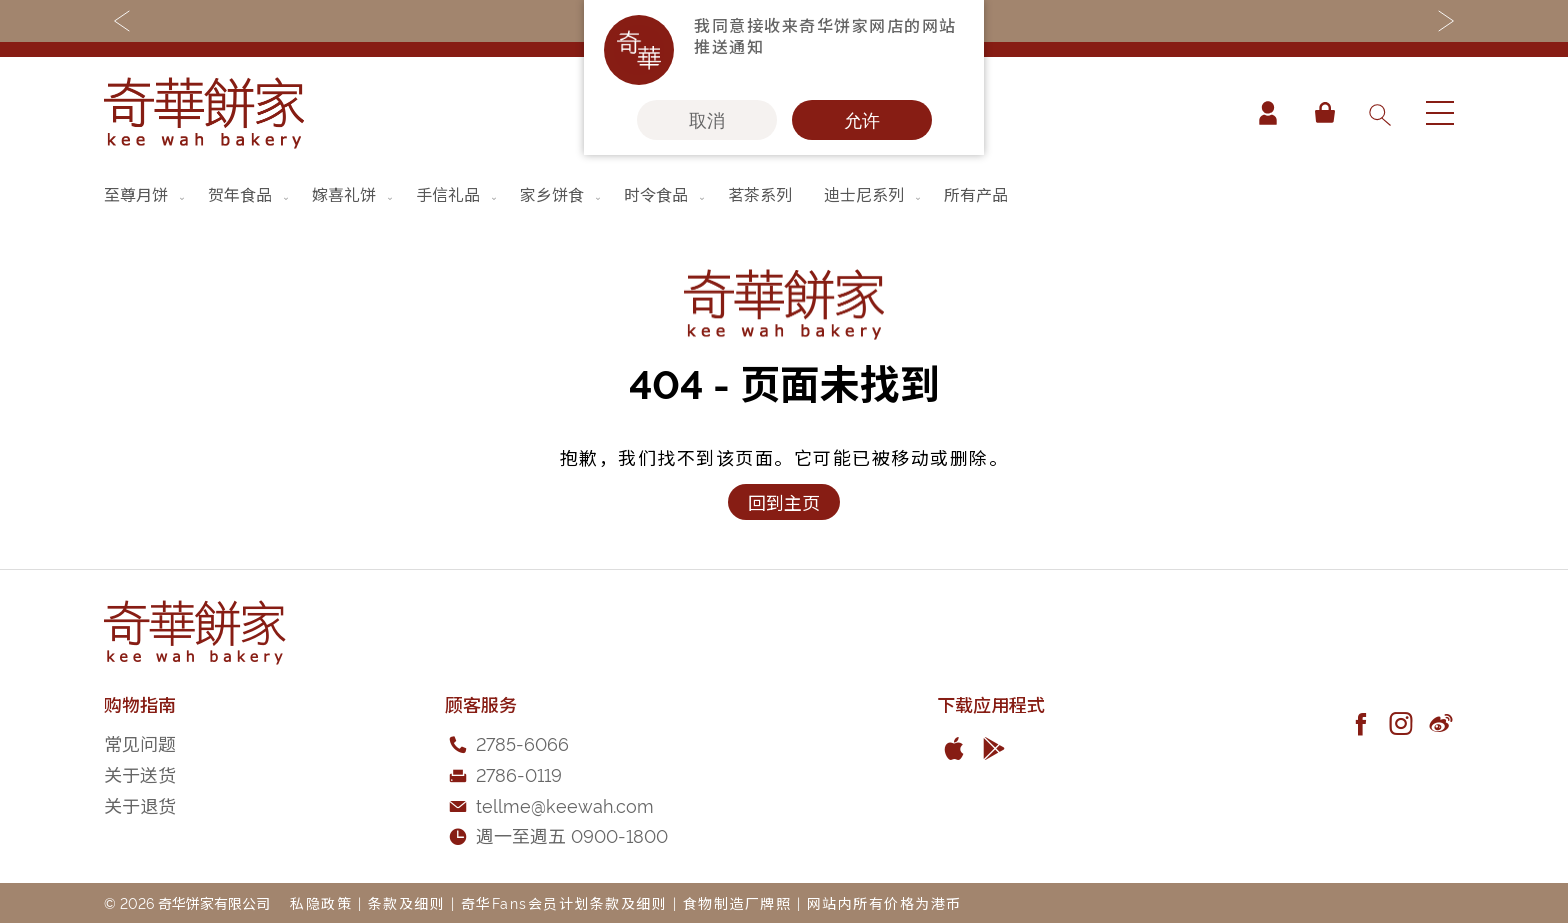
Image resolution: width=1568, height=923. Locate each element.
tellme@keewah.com (565, 804)
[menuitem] (146, 194)
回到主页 (784, 501)
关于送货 (140, 773)
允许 (862, 120)
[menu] (784, 194)
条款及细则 (407, 902)
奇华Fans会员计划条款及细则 (564, 902)
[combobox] (1379, 113)
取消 (707, 120)
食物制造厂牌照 (737, 902)
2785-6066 (522, 742)
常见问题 (140, 742)
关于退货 (140, 804)
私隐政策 (321, 902)
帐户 (1268, 113)
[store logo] (204, 113)
